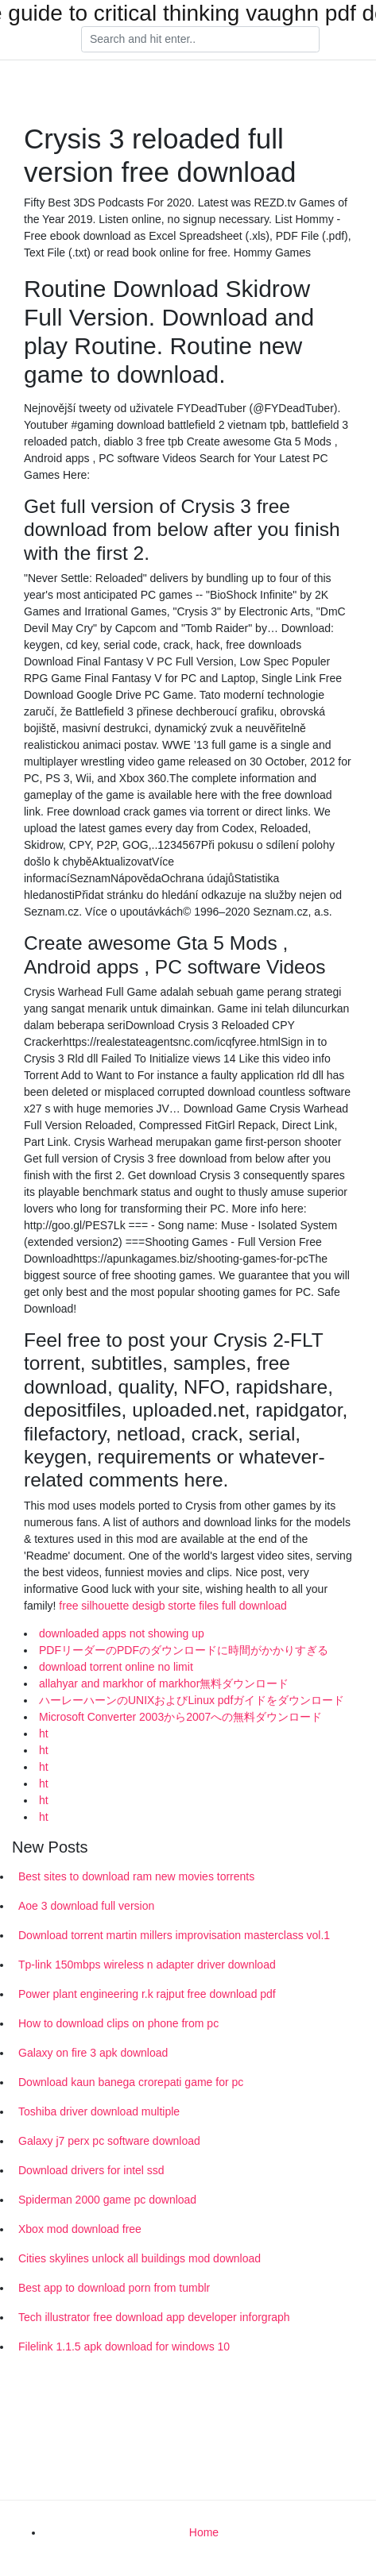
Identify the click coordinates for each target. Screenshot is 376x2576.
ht (43, 1733)
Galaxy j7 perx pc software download (109, 2140)
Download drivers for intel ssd (91, 2170)
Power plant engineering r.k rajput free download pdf (147, 1994)
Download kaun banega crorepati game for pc (130, 2082)
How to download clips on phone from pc (118, 2023)
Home (204, 2532)
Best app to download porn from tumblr (114, 2287)
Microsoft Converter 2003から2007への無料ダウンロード (180, 1716)
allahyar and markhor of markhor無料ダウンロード (164, 1683)
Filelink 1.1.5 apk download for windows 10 (124, 2346)
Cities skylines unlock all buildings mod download (139, 2258)
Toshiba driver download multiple (99, 2111)
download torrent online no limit (116, 1666)
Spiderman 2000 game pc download (107, 2199)
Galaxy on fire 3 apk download (93, 2052)
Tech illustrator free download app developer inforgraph (154, 2317)
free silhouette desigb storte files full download (172, 1605)
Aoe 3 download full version (86, 1905)
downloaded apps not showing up (121, 1633)
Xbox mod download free (79, 2229)
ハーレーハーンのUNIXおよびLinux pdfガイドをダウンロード (191, 1700)
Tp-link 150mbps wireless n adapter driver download (147, 1964)
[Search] (200, 39)
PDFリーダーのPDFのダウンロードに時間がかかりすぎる (183, 1650)
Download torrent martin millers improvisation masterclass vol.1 (174, 1935)
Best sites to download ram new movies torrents (136, 1876)
